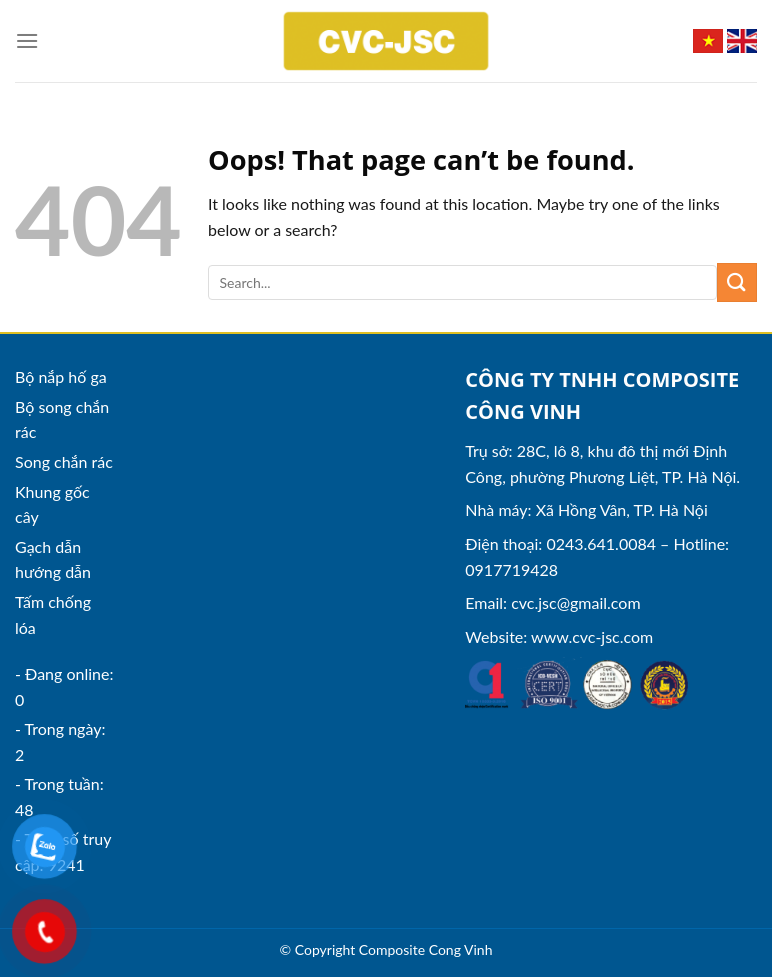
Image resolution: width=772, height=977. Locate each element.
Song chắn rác (64, 461)
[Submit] (737, 282)
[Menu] (27, 40)
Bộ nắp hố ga (61, 376)
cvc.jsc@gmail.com (575, 602)
